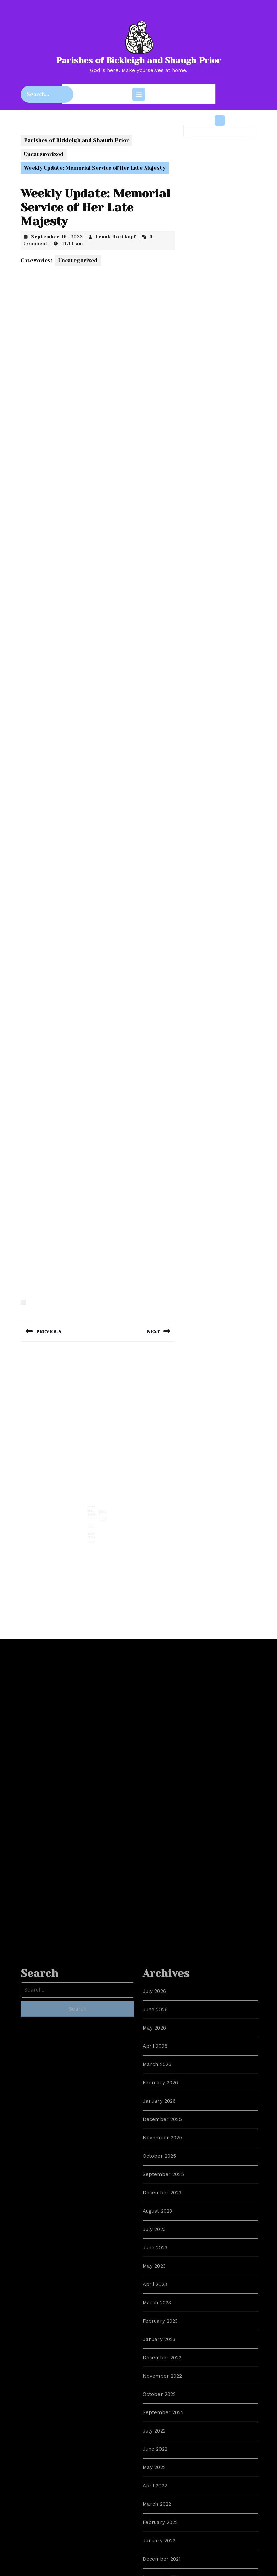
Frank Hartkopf (116, 236)
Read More (92, 1522)
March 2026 (157, 2381)
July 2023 (154, 2546)
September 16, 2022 (57, 236)
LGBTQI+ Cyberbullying (92, 1509)
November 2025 (162, 2454)
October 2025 (159, 2472)
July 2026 (154, 2308)
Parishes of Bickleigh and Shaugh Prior (138, 60)
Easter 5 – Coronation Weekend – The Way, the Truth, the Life (102, 1510)
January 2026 (159, 2418)
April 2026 (155, 2363)
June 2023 (155, 2564)
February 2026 (160, 2399)
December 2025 (162, 2436)
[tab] (138, 94)
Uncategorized (43, 154)
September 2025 (163, 2491)
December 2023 (162, 2509)
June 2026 (155, 2326)
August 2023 (157, 2527)
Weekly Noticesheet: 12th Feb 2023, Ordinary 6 (92, 1527)
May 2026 (154, 2344)
